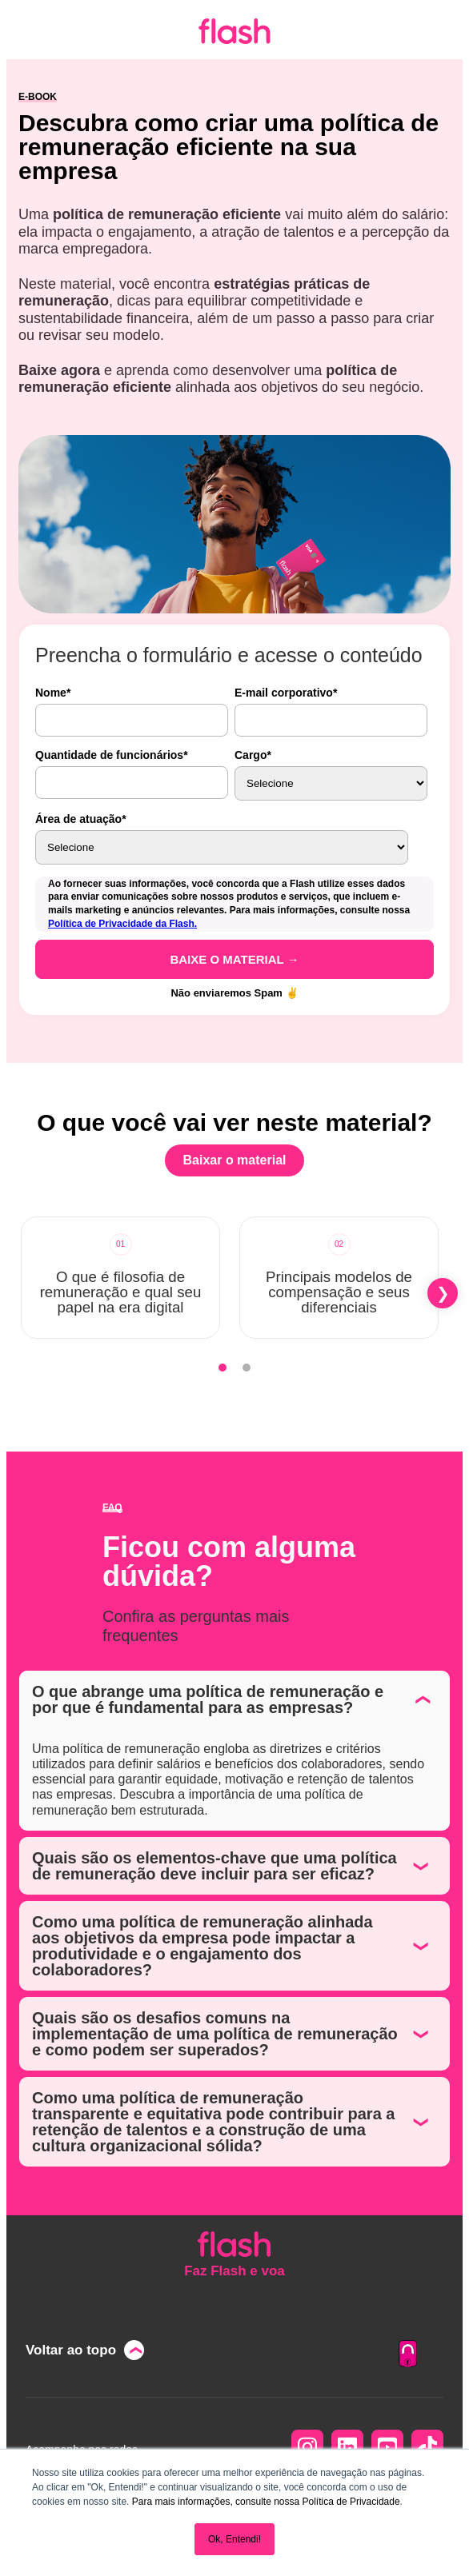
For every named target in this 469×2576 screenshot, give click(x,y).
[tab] (222, 1368)
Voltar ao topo (71, 2350)
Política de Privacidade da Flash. (122, 923)
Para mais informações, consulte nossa (215, 2501)
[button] (442, 1293)
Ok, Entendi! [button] (234, 2539)
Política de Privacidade (351, 2501)
